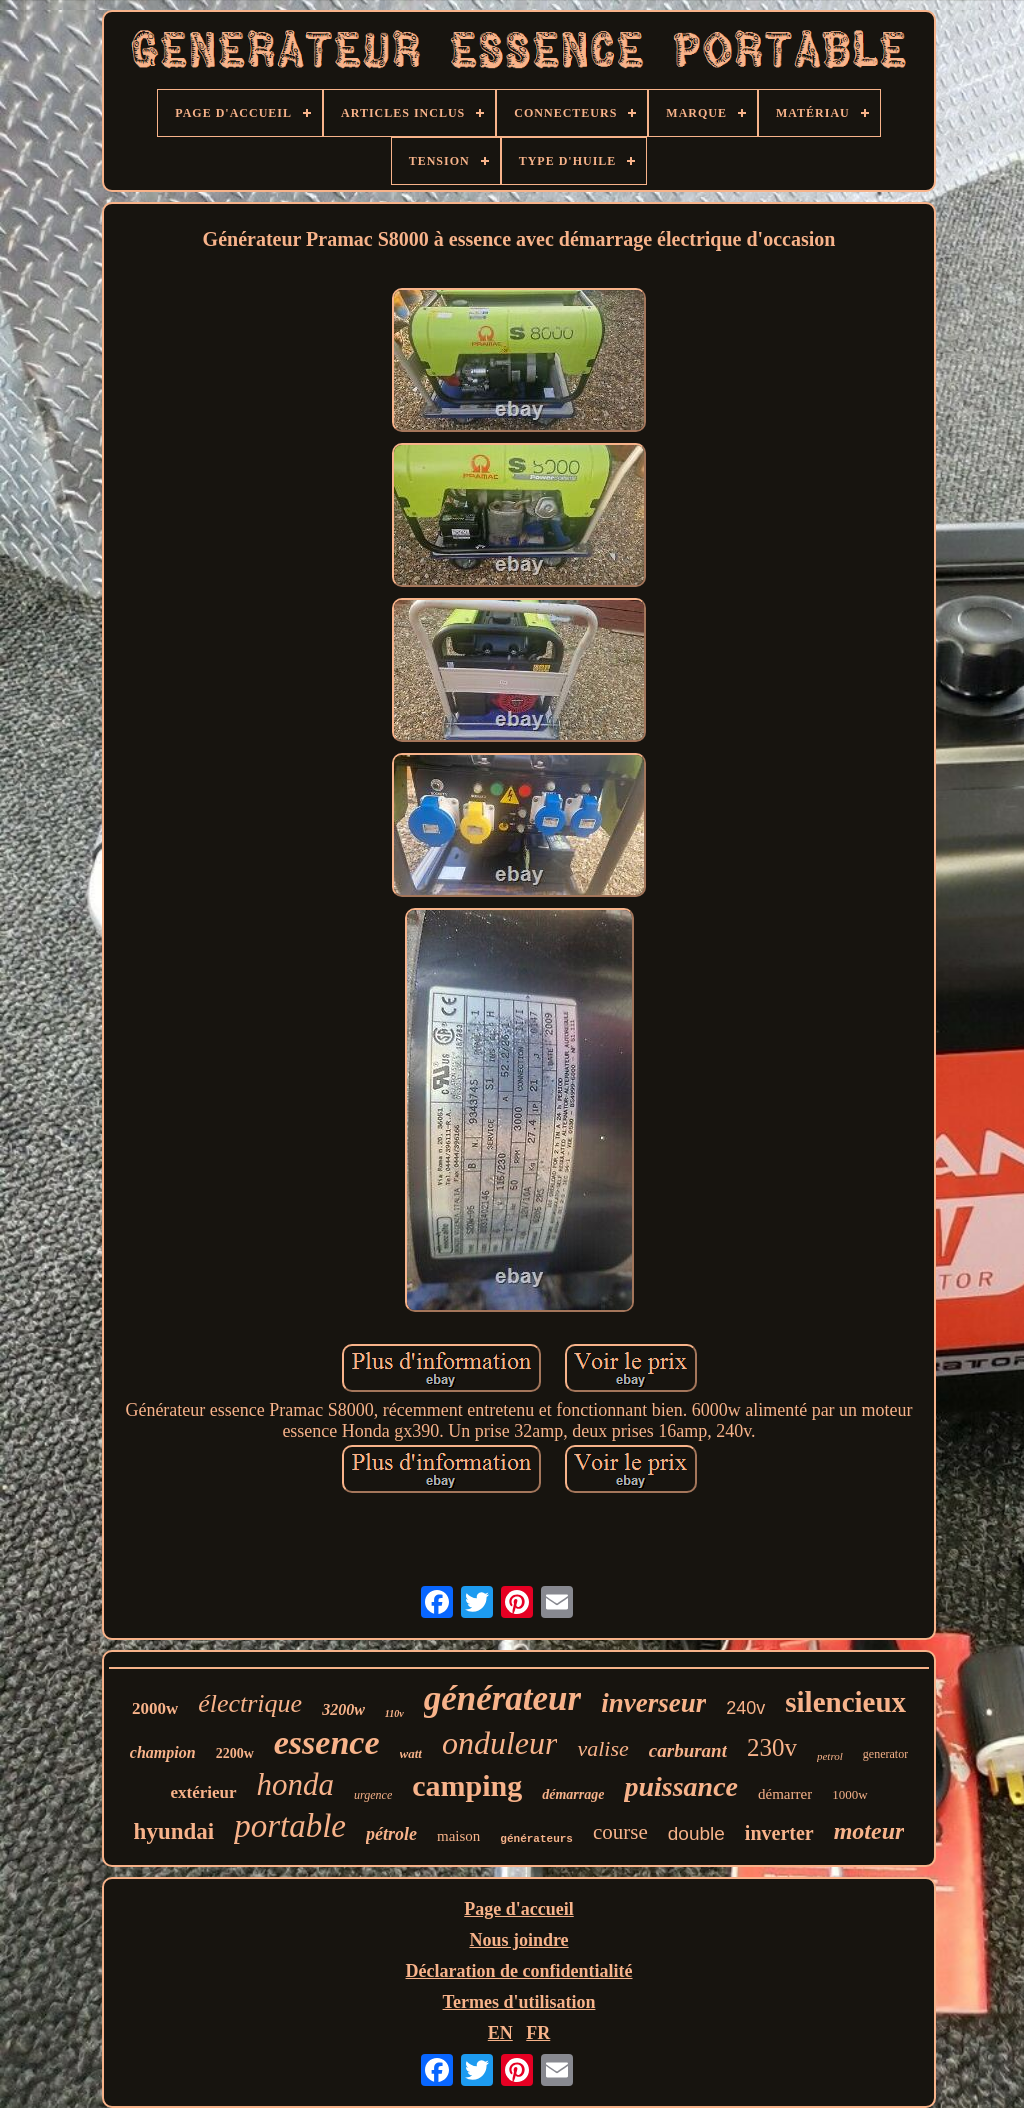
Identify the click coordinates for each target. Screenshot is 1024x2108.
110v (394, 1713)
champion (163, 1752)
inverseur (653, 1703)
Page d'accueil (518, 1909)
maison (458, 1836)
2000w (155, 1708)
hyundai (174, 1831)
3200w (343, 1709)
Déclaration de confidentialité (519, 1971)
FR (538, 2033)
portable (290, 1826)
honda (296, 1784)
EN (500, 2033)
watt (411, 1753)
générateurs (536, 1839)
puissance (681, 1786)
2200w (235, 1753)
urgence (373, 1795)
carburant (688, 1750)
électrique (250, 1703)
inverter (779, 1833)
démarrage (573, 1794)
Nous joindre (518, 1940)
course (620, 1832)
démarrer (785, 1794)
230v (772, 1747)
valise (602, 1748)
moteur (869, 1831)
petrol (830, 1756)
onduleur (500, 1743)
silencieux (845, 1702)
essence (327, 1742)
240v (745, 1708)
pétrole (391, 1834)
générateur (503, 1698)
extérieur (203, 1792)
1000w (849, 1794)
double (696, 1833)
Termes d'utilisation (519, 2002)
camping (467, 1785)
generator (885, 1754)
